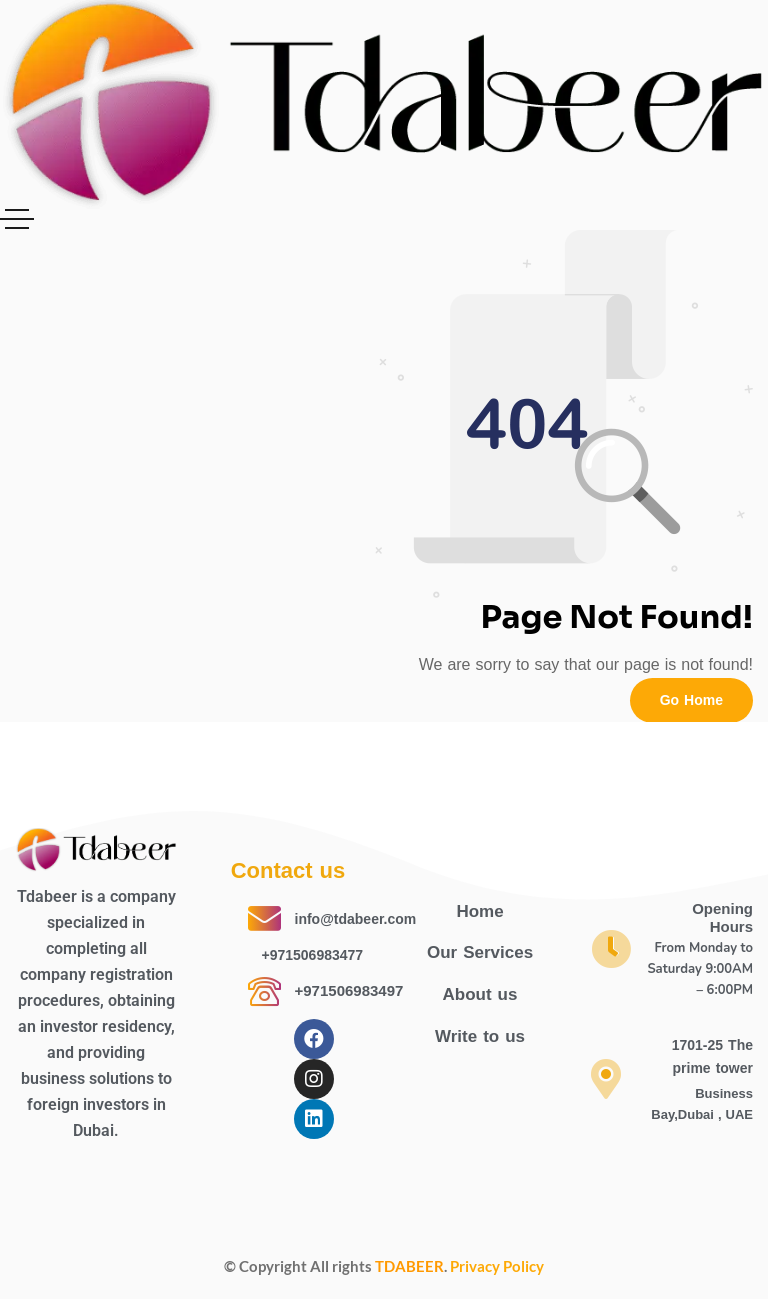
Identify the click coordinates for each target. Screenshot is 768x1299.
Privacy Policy (497, 1266)
